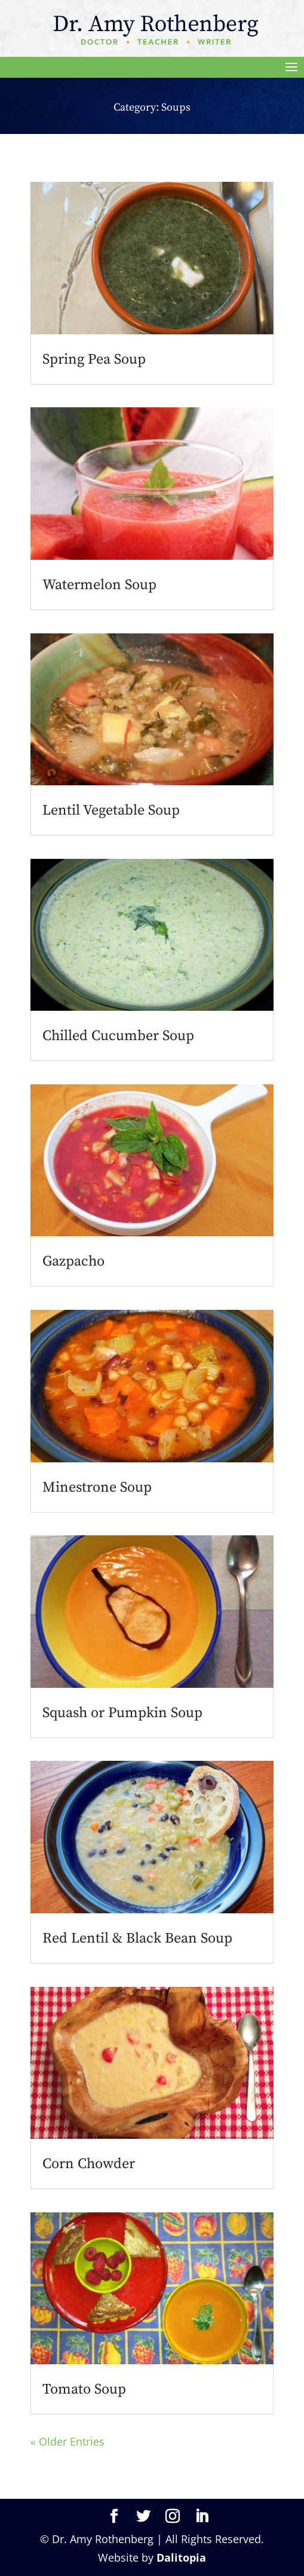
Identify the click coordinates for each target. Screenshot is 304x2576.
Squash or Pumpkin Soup (122, 1713)
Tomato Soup (84, 2389)
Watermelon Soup (99, 585)
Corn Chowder (88, 2164)
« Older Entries (67, 2441)
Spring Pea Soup (94, 359)
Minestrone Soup (97, 1487)
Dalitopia (181, 2557)
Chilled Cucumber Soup (118, 1036)
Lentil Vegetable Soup (111, 810)
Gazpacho (73, 1261)
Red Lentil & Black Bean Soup (137, 1938)
